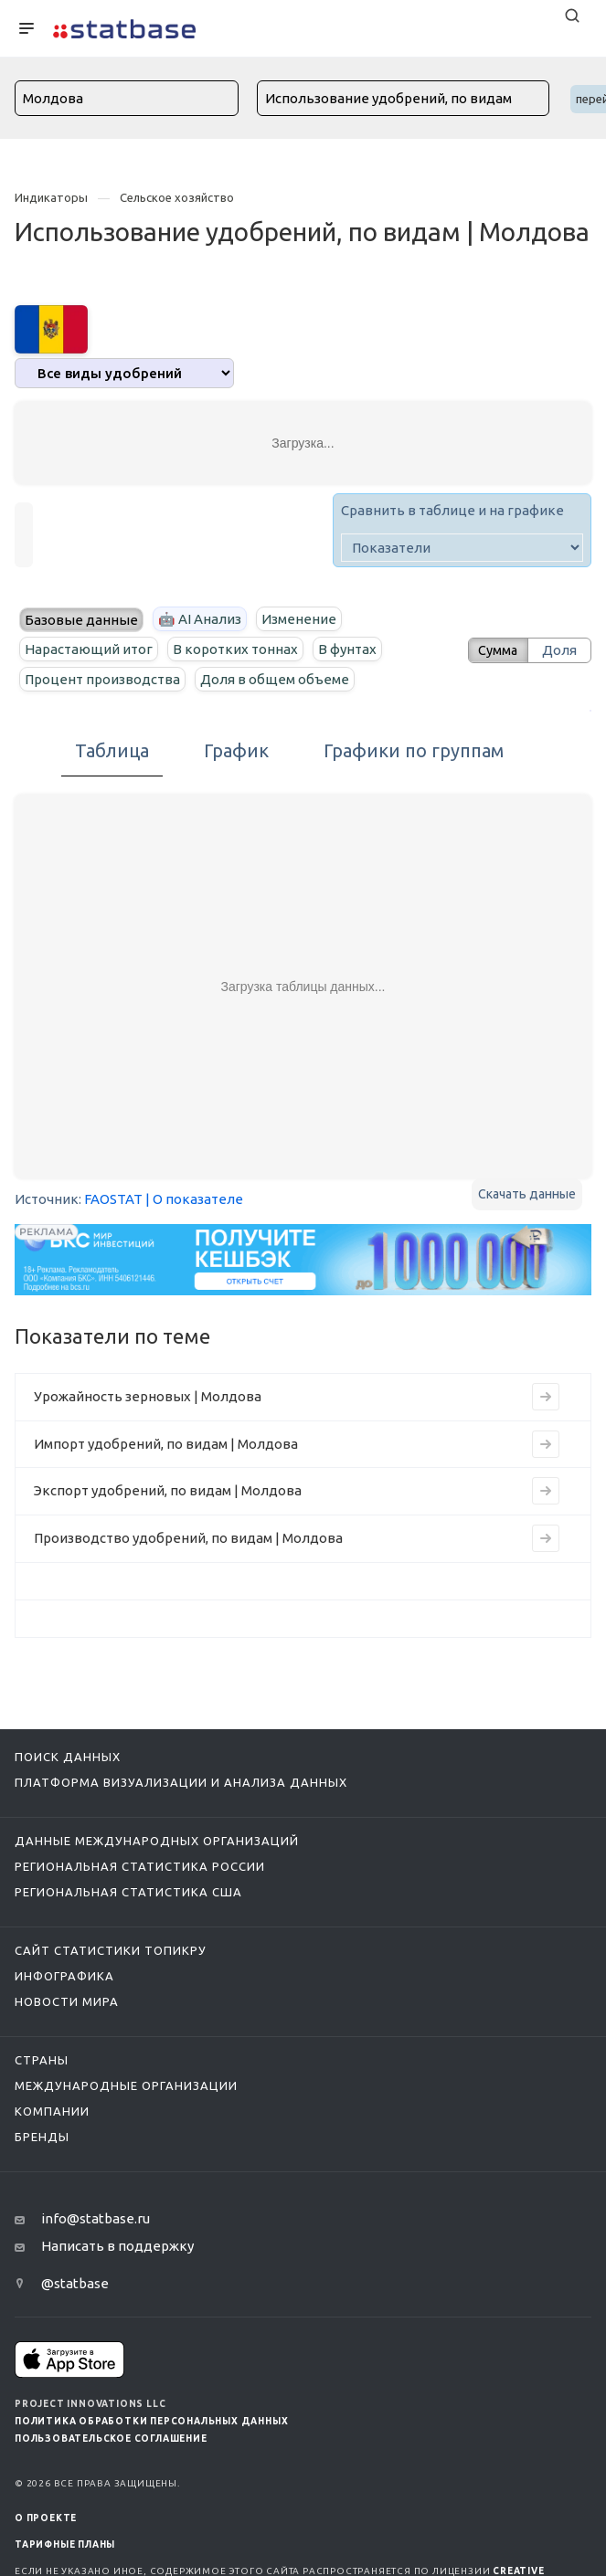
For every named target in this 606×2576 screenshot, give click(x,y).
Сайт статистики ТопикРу (111, 1950)
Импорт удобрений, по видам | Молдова (166, 1444)
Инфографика (64, 1975)
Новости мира (67, 2001)
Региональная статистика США (128, 1891)
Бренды (42, 2136)
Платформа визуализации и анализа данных (181, 1782)
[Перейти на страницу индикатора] (545, 1396)
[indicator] (462, 547)
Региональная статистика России (140, 1866)
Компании (52, 2111)
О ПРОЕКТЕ (46, 2518)
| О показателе (194, 1199)
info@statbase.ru (95, 2218)
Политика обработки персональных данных (151, 2421)
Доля (559, 650)
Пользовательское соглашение (111, 2438)
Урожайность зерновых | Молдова (147, 1396)
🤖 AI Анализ (199, 619)
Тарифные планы (65, 2544)
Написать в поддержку (117, 2246)
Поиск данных (68, 1756)
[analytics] (124, 373)
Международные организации (126, 2085)
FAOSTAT (113, 1199)
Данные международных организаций (157, 1840)
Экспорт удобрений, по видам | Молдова (168, 1490)
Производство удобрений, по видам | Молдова (188, 1538)
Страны (42, 2059)
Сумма (493, 650)
